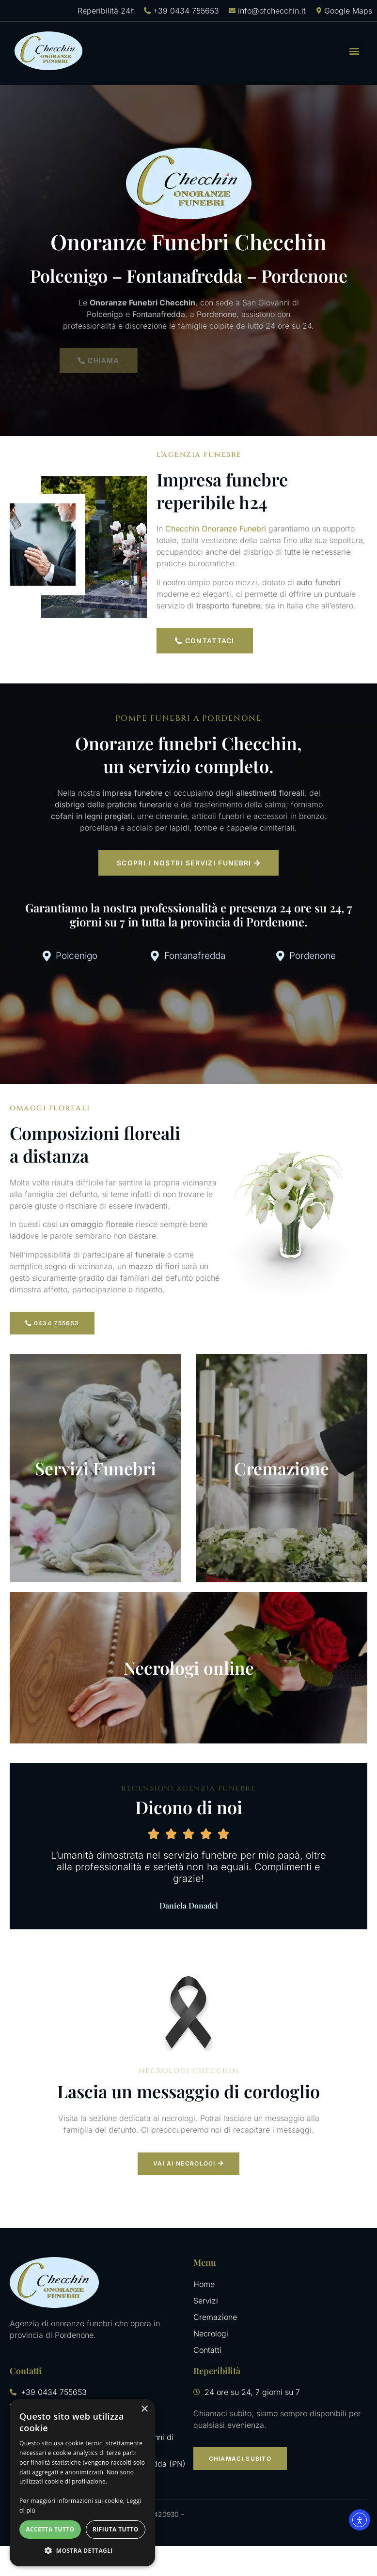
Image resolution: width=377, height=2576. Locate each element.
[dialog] (82, 2482)
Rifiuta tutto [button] (116, 2529)
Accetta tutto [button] (50, 2529)
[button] (354, 51)
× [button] (144, 2409)
